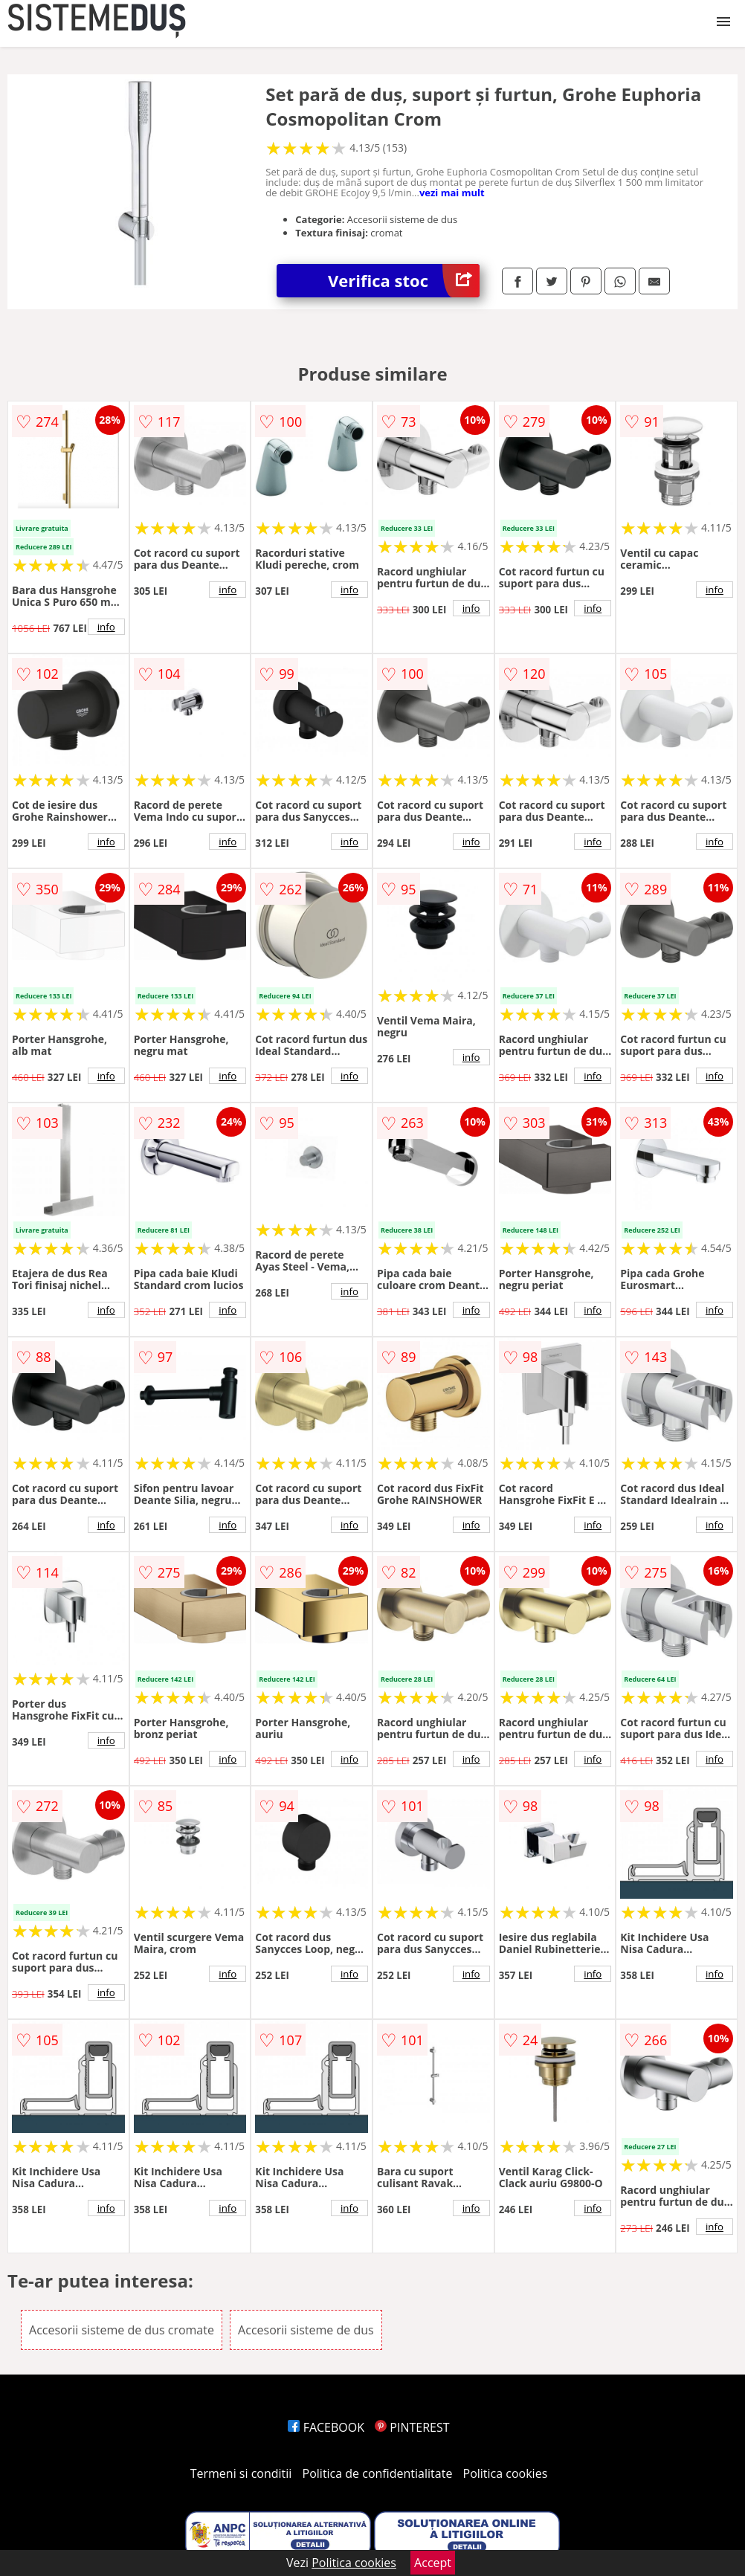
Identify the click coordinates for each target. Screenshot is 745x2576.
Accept (432, 2562)
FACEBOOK (326, 2427)
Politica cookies (505, 2473)
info (106, 626)
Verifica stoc (404, 280)
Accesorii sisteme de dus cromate (121, 2330)
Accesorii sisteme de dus (306, 2330)
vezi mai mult (452, 192)
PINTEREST (412, 2427)
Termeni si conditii (241, 2473)
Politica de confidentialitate (378, 2473)
